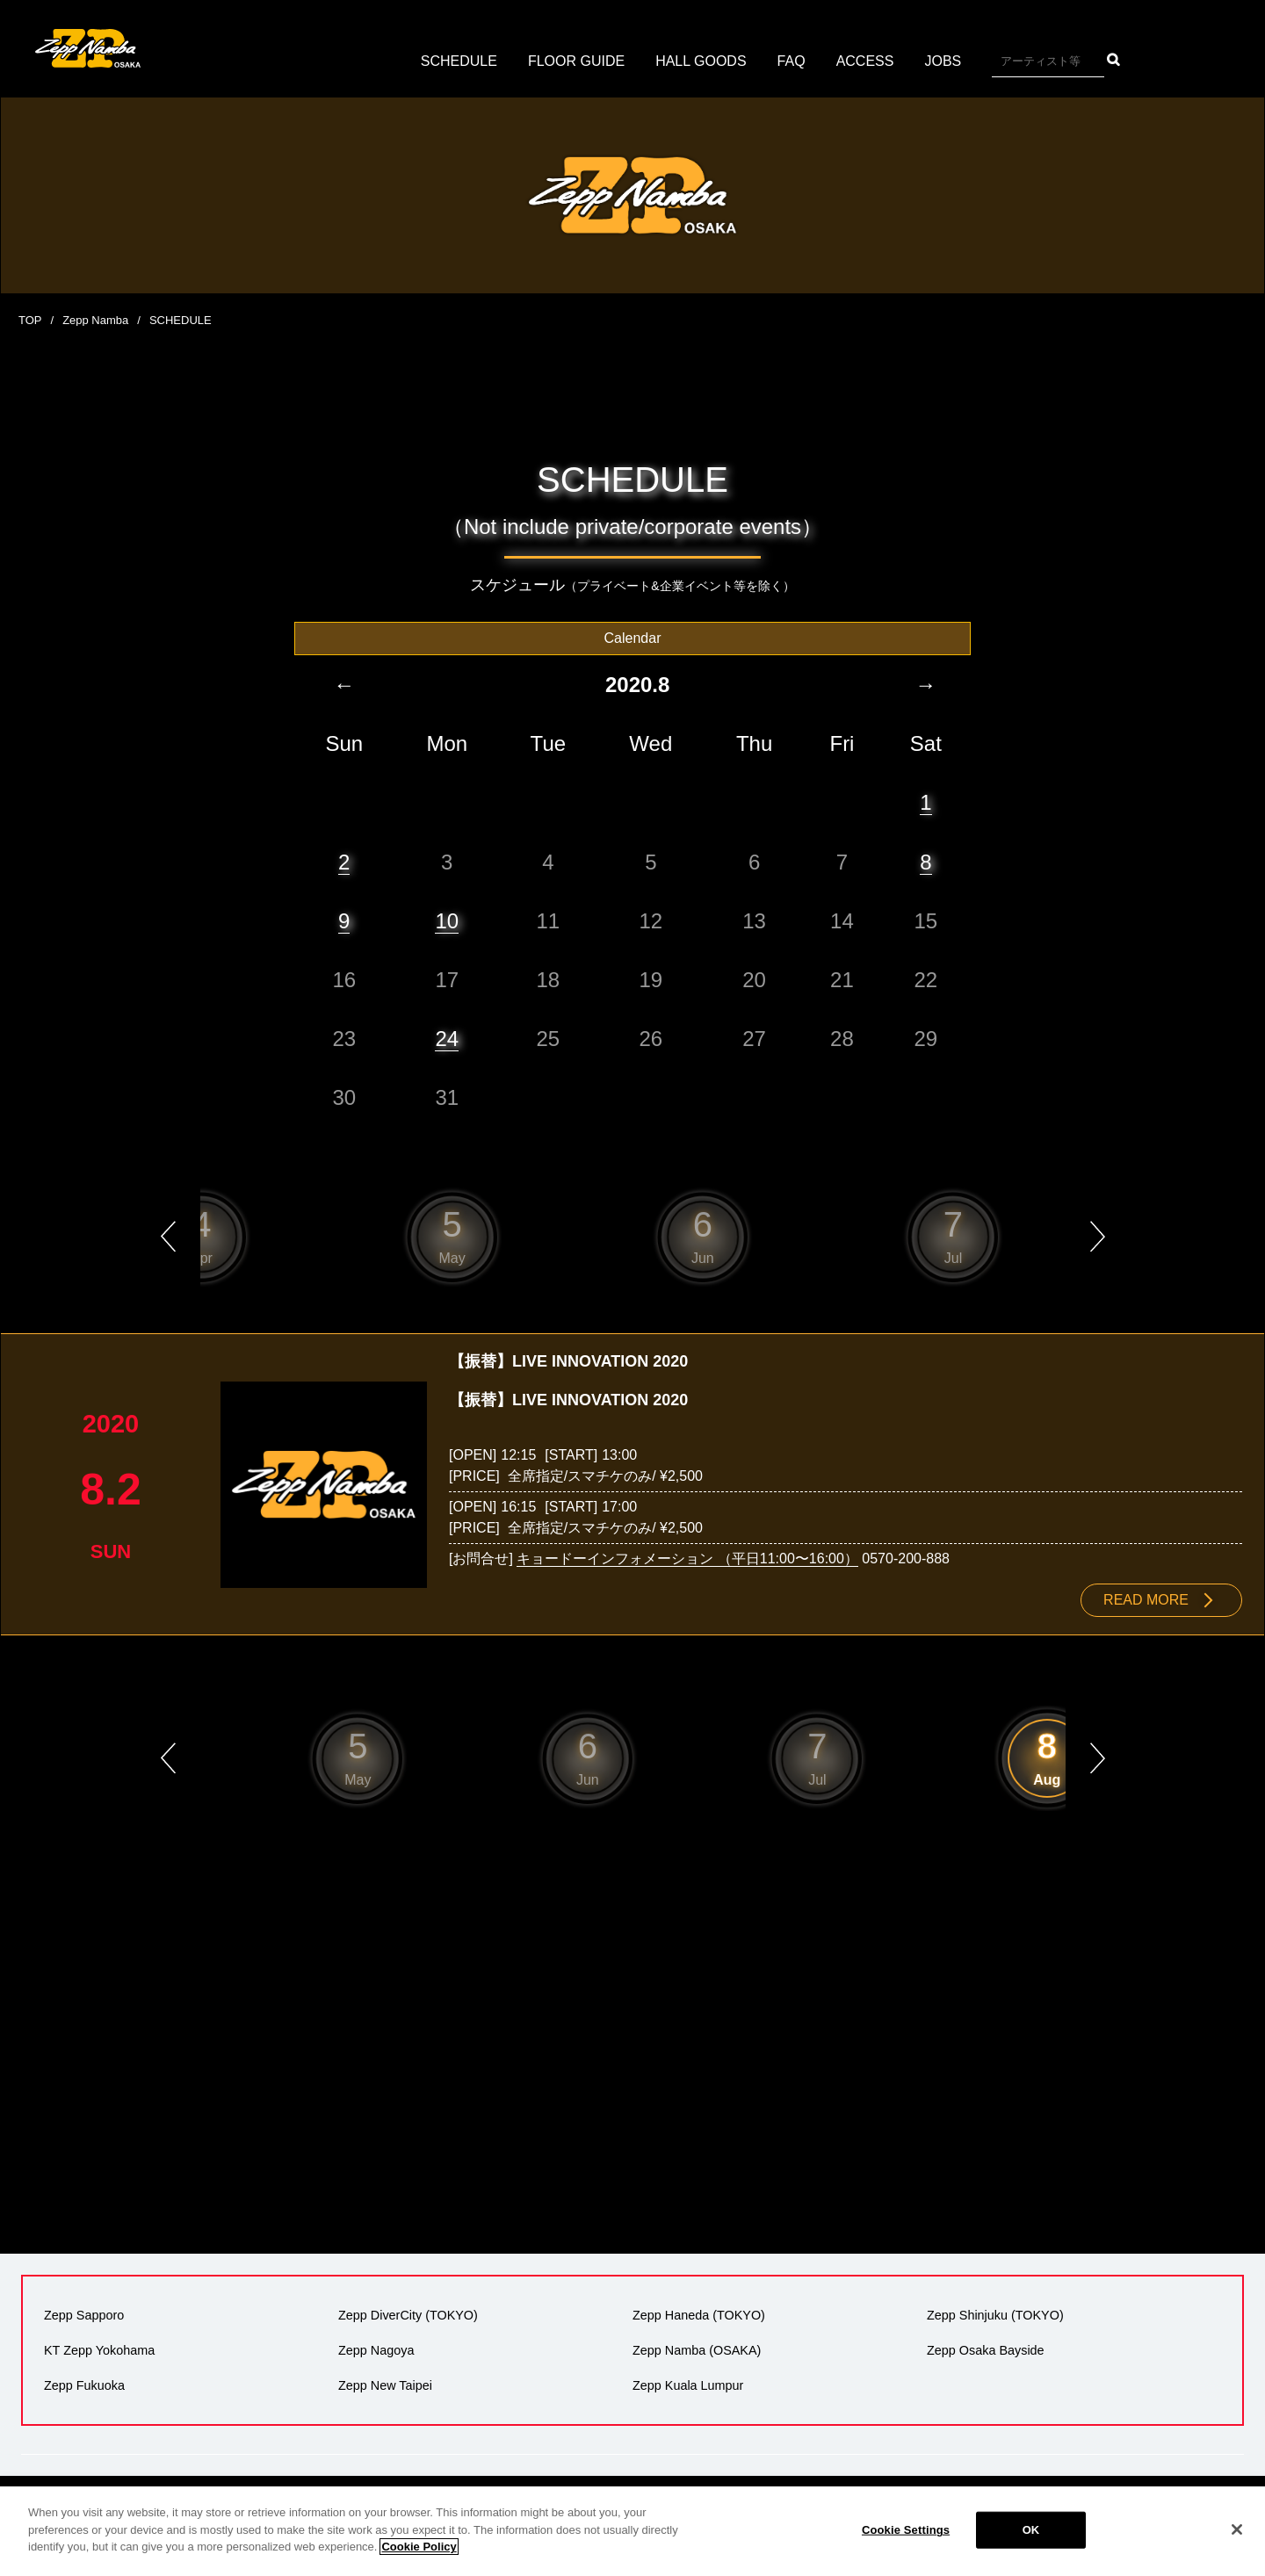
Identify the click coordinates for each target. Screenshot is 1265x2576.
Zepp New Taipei (385, 2385)
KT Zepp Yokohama (99, 2350)
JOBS (942, 61)
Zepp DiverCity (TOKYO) (408, 2315)
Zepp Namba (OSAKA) (696, 2350)
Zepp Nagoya (376, 2350)
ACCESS (865, 61)
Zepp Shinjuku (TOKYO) (995, 2315)
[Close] (1237, 2529)
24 (447, 1038)
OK (1031, 2529)
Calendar (632, 638)
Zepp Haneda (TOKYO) (698, 2315)
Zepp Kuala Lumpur (687, 2385)
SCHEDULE (459, 61)
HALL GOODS (700, 61)
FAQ (791, 61)
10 (447, 921)
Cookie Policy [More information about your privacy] (418, 2546)
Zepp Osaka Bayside (986, 2350)
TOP (30, 320)
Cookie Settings (906, 2529)
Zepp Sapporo (84, 2315)
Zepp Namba (95, 320)
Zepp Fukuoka (84, 2385)
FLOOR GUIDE (576, 61)
